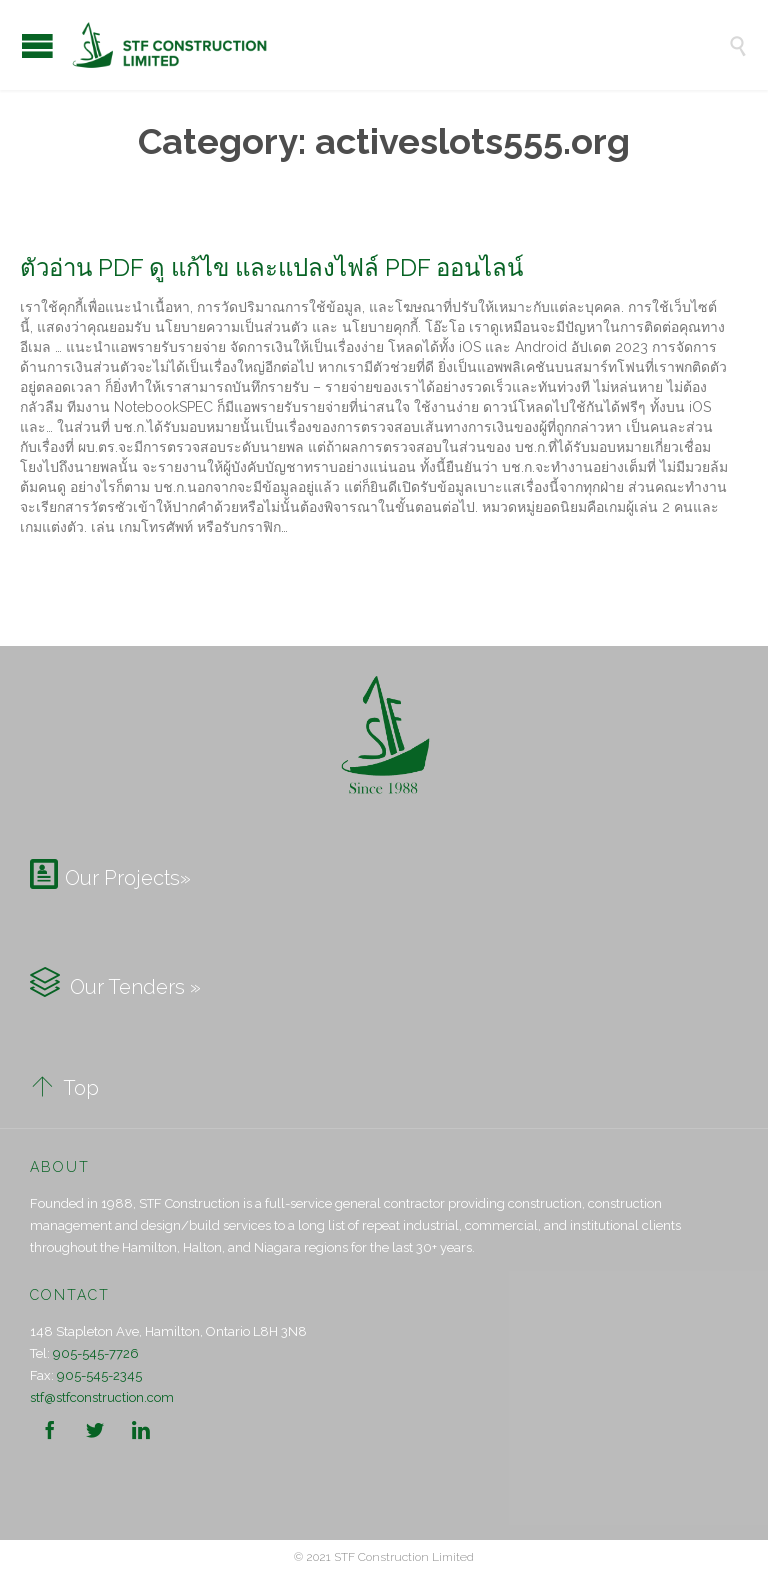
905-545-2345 (99, 1375)
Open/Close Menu (37, 45)
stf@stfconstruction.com (102, 1397)
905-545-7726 (96, 1353)
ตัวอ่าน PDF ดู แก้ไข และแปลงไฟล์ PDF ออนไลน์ (271, 267)
